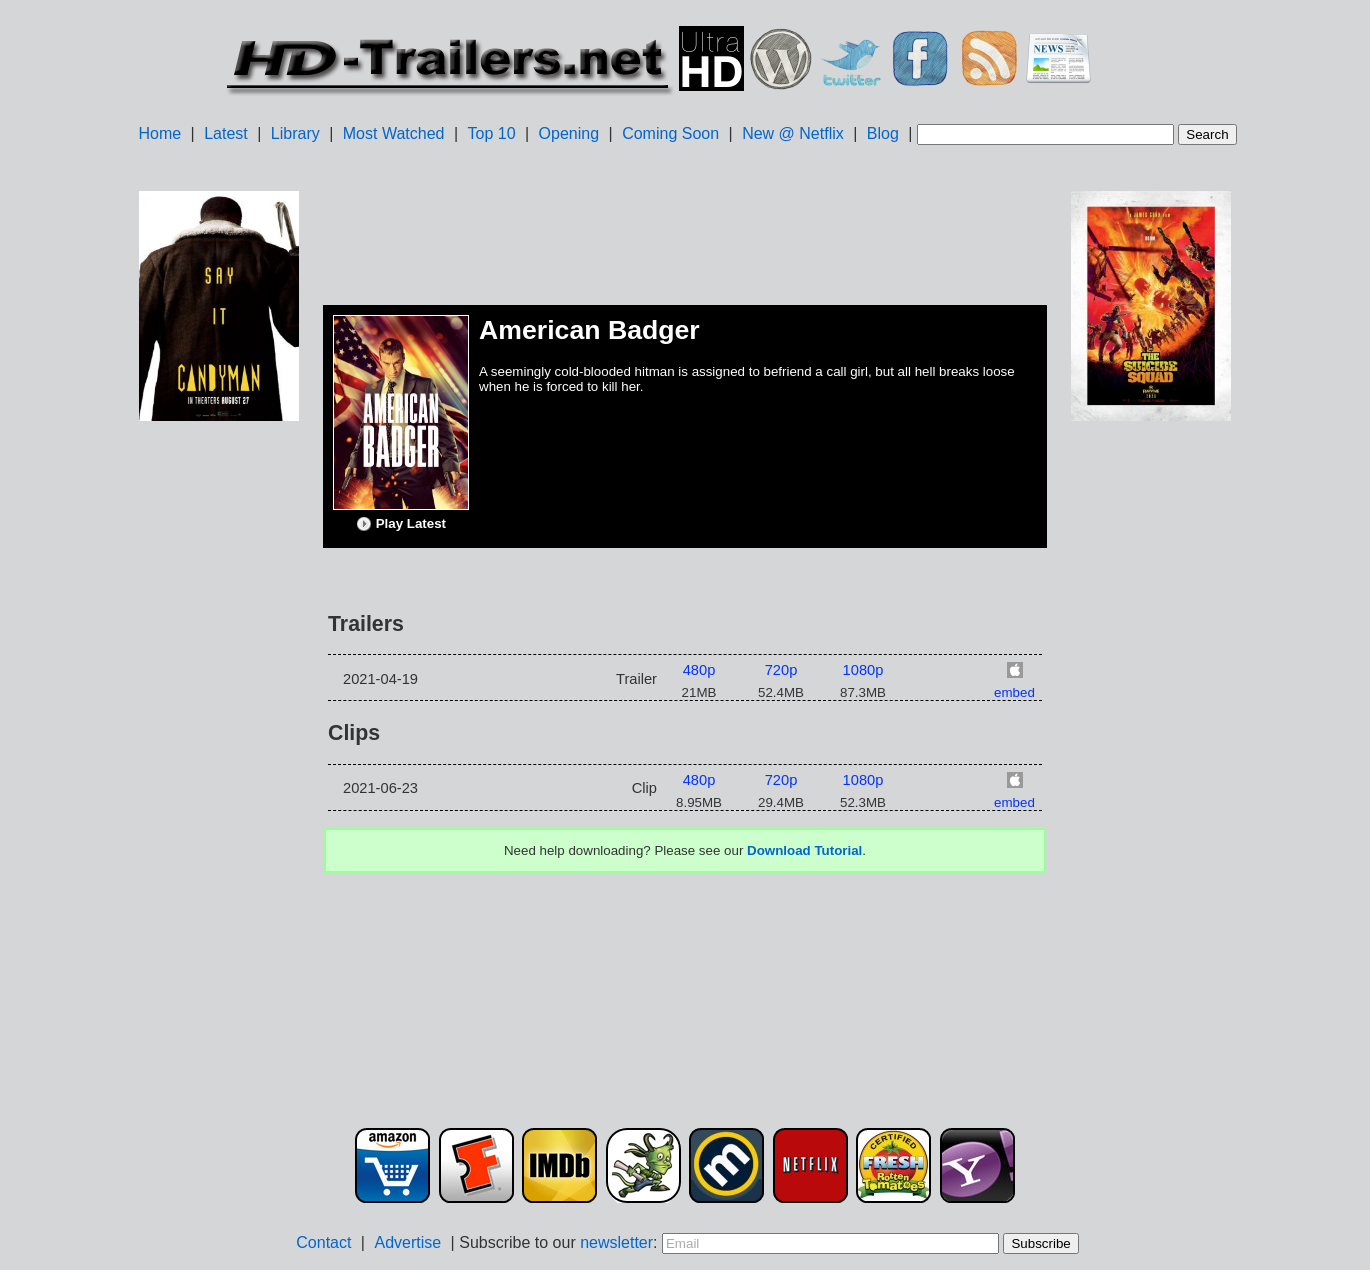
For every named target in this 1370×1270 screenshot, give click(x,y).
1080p (863, 670)
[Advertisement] (219, 741)
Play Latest (401, 524)
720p (781, 670)
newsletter (616, 1242)
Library (295, 133)
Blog (883, 133)
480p (699, 670)
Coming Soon (670, 133)
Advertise (407, 1242)
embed (1014, 692)
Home (159, 133)
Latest (226, 133)
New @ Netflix (793, 133)
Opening (569, 133)
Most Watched (394, 133)
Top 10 (492, 133)
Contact (323, 1242)
